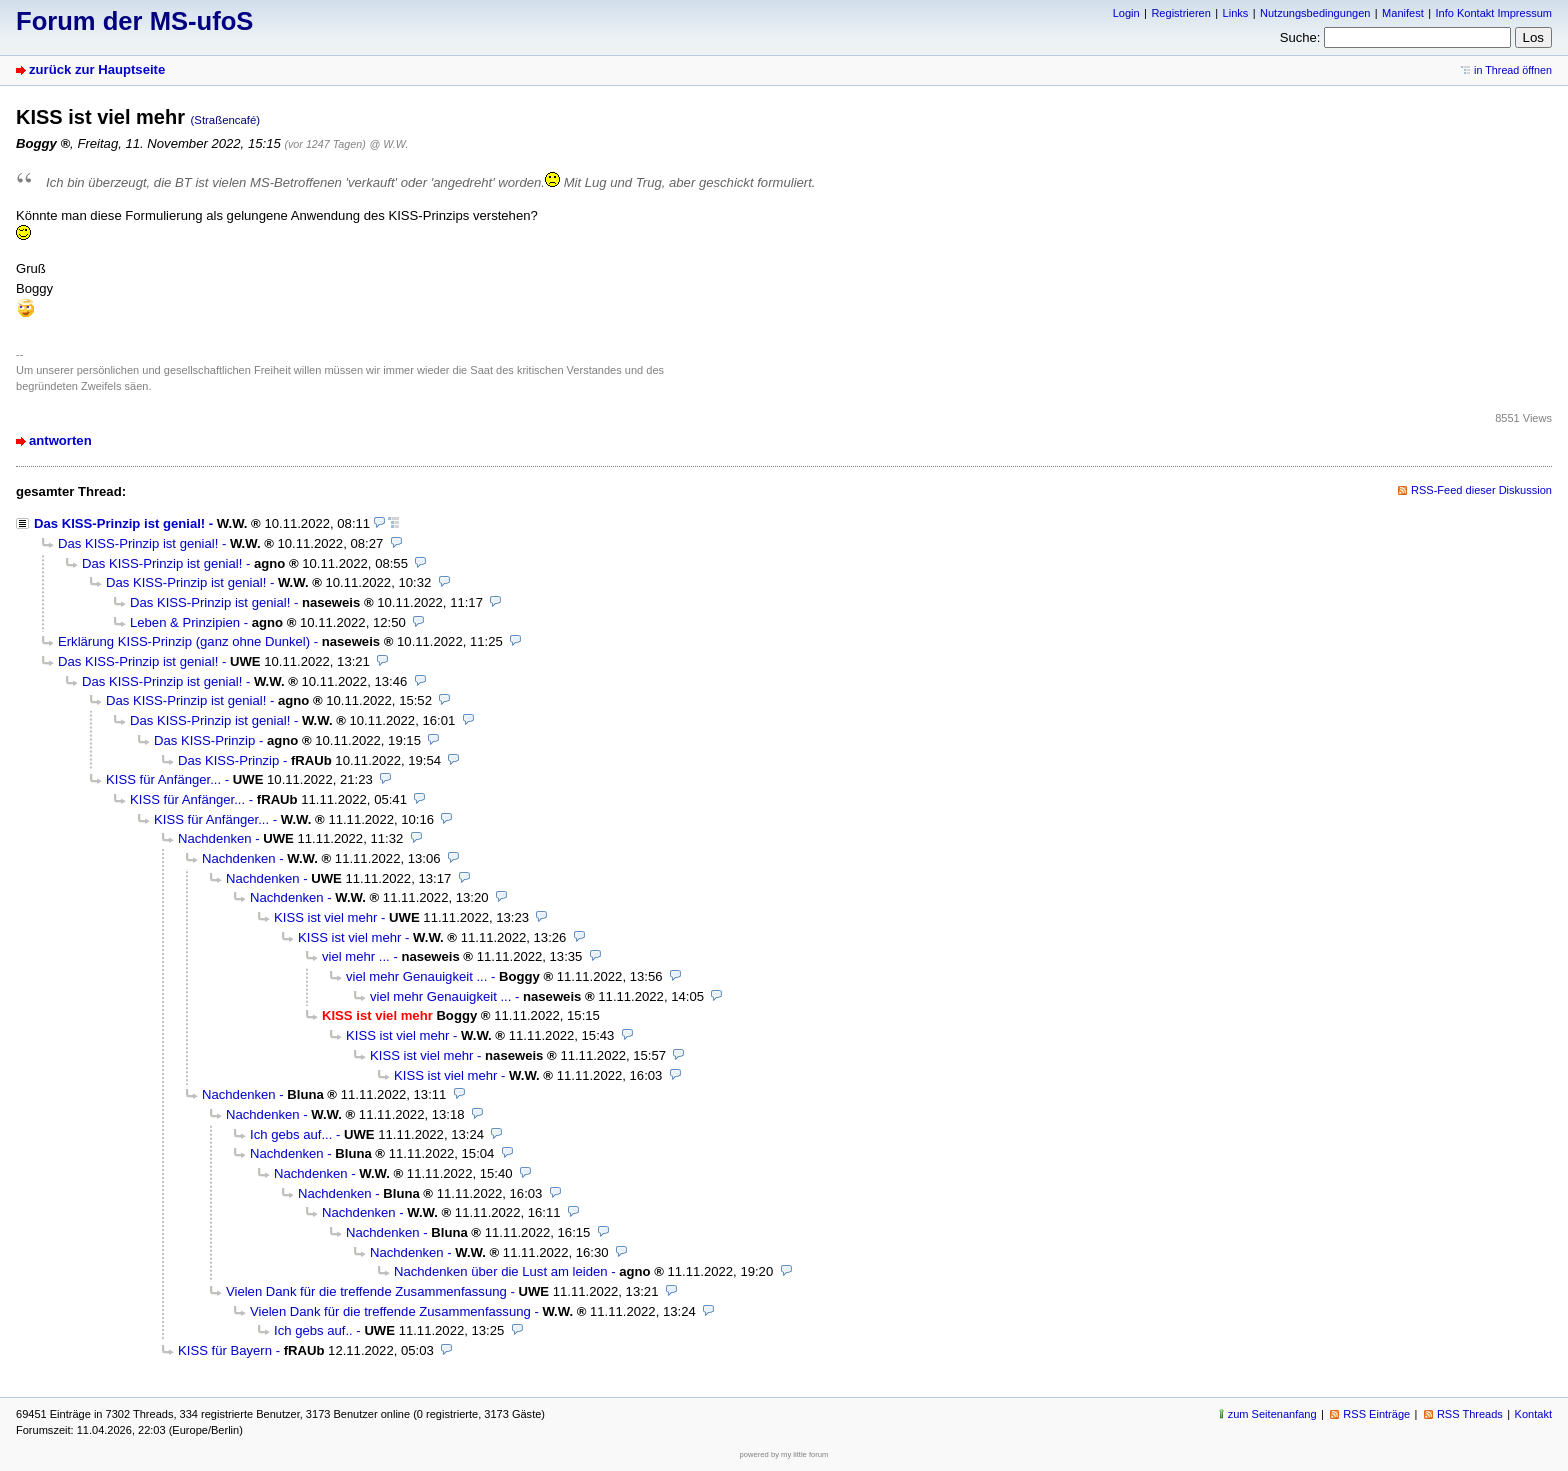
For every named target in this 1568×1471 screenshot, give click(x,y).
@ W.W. (389, 144)
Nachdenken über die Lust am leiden (501, 1271)
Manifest (1403, 13)
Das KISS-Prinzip (204, 740)
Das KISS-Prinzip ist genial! (119, 523)
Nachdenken (215, 838)
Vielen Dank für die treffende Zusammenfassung (366, 1291)
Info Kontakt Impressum (1494, 13)
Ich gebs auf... (291, 1134)
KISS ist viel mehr (325, 917)
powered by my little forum (784, 1454)
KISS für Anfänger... (163, 779)
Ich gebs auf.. (313, 1330)
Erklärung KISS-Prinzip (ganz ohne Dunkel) (184, 641)
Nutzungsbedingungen (1315, 13)
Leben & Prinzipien (185, 622)
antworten (60, 440)
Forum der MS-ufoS (134, 21)
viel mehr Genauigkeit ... (416, 976)
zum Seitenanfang (1272, 1414)
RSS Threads (1470, 1414)
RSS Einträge (1376, 1414)
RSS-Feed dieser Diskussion (1481, 490)
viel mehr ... (356, 956)
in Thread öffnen (1513, 70)
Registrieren (1180, 13)
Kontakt (1533, 1414)
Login (1126, 13)
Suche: (1300, 37)
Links (1236, 13)
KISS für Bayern (225, 1350)
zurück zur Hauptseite (97, 69)
